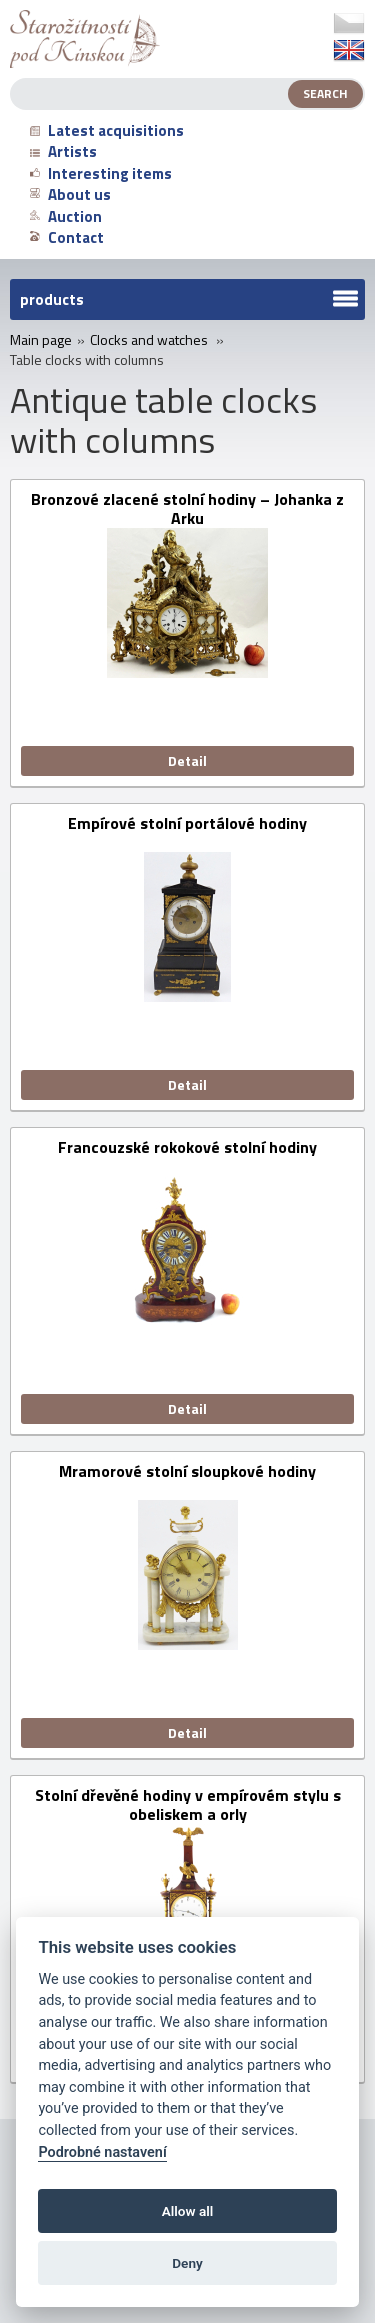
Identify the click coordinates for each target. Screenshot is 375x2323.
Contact (67, 237)
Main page (41, 340)
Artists (63, 151)
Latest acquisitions (107, 130)
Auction (66, 216)
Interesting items (101, 173)
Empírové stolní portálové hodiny (187, 824)
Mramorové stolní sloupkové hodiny (187, 1472)
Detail (187, 760)
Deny (187, 2263)
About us (70, 194)
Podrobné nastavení (102, 2152)
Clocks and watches (149, 340)
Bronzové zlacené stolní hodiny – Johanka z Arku (187, 509)
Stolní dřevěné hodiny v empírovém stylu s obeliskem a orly (188, 1805)
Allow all (188, 2211)
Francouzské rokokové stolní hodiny (187, 1148)
